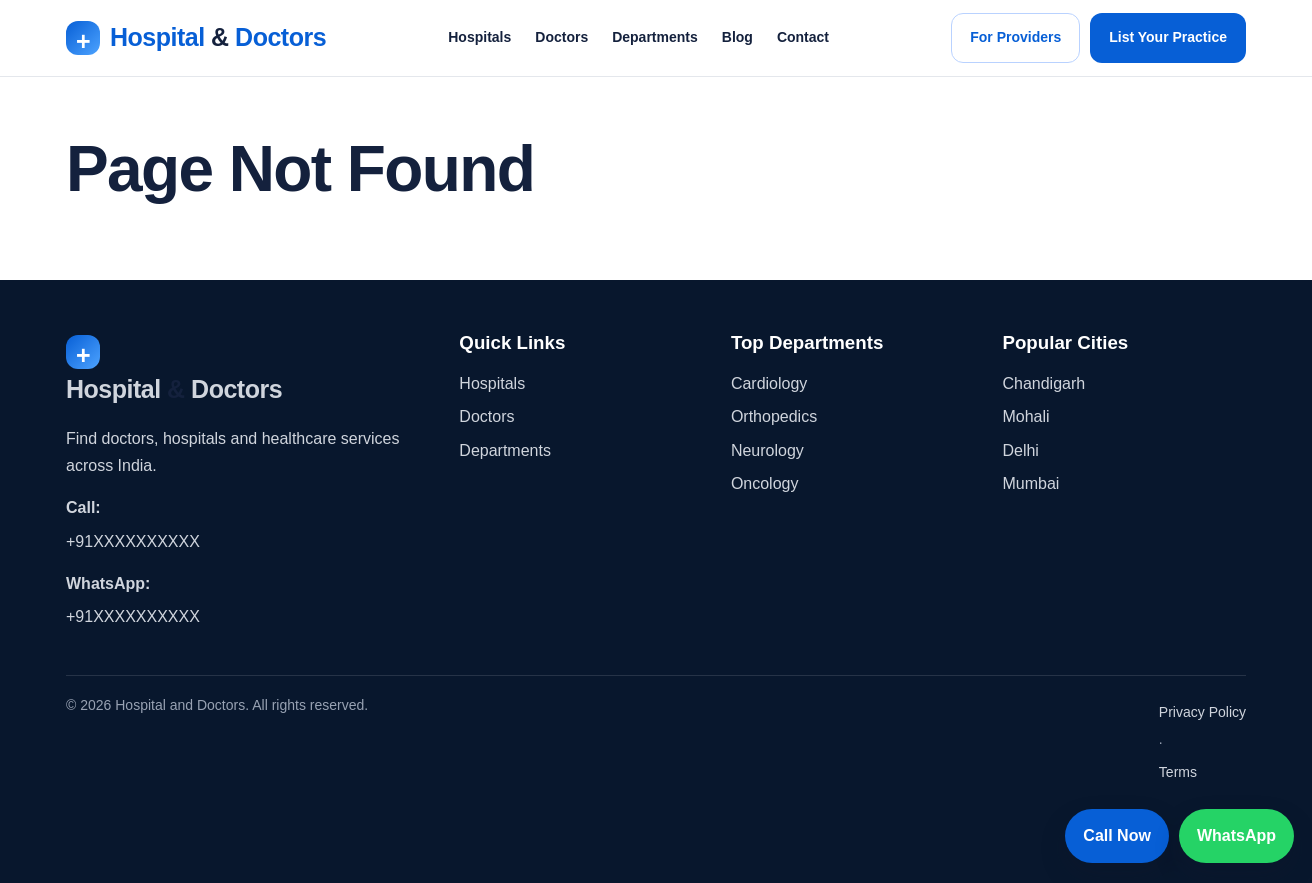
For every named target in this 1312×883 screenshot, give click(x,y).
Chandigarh (1043, 383)
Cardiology (769, 383)
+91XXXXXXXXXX (133, 541)
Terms (1178, 772)
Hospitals (479, 37)
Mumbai (1030, 483)
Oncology (765, 483)
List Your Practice (1168, 37)
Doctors (561, 37)
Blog (737, 37)
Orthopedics (774, 416)
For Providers (1015, 37)
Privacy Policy (1202, 712)
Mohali (1025, 416)
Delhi (1020, 450)
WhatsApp (1236, 835)
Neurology (767, 450)
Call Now (1117, 835)
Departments (655, 37)
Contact (803, 37)
